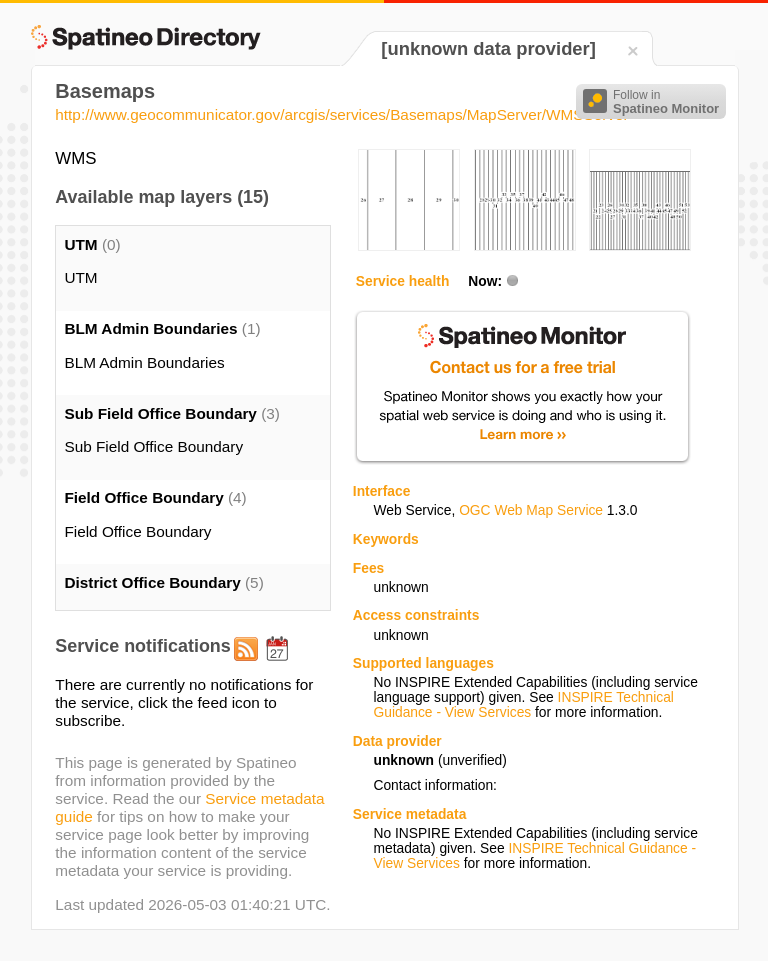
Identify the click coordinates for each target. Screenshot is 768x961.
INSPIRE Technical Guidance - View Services (523, 705)
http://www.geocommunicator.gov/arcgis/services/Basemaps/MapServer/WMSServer (341, 114)
